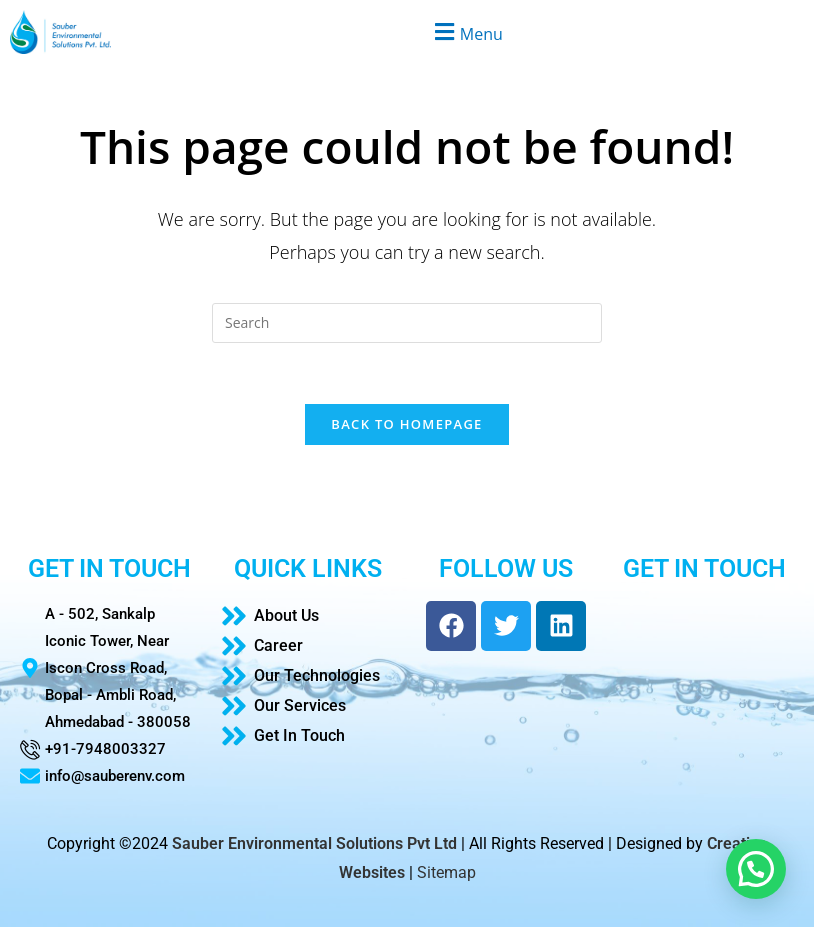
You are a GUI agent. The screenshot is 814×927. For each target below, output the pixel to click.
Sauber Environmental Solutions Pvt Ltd (314, 843)
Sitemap (446, 872)
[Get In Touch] (308, 736)
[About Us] (308, 616)
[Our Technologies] (308, 676)
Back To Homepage (406, 424)
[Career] (308, 646)
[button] (466, 31)
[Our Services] (308, 706)
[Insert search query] (407, 323)
